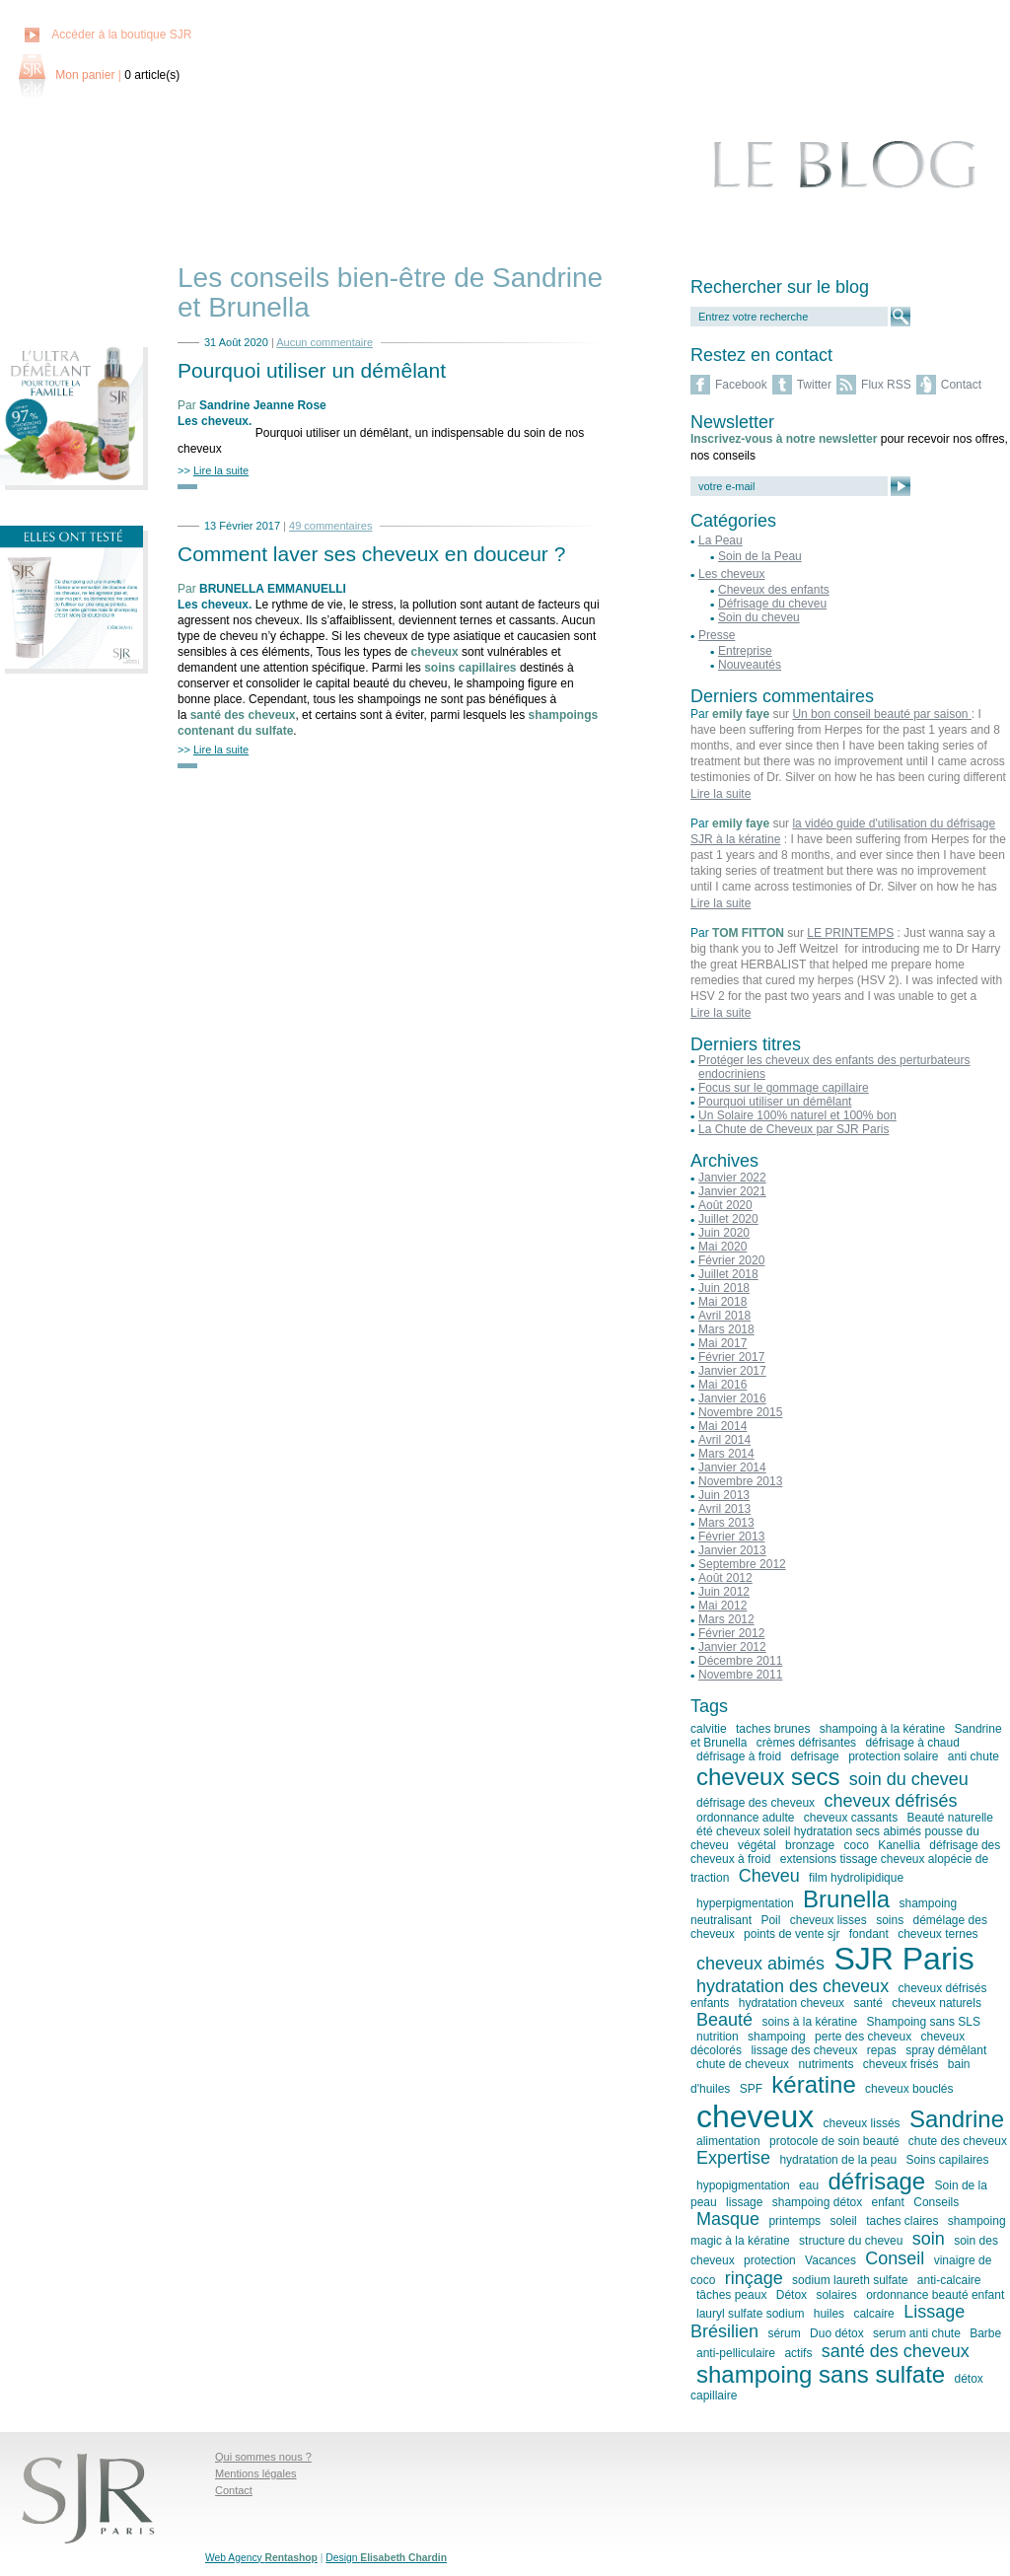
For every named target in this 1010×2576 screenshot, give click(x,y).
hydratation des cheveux (792, 1986)
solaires (836, 2295)
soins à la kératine (809, 2022)
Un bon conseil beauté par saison (881, 714)
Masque (727, 2219)
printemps (794, 2221)
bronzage (809, 1845)
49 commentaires (330, 526)
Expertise (733, 2158)
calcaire (873, 2314)
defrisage (814, 1756)
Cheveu (769, 1876)
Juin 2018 (724, 1288)
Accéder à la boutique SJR (121, 34)
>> (213, 470)
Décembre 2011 (740, 1661)
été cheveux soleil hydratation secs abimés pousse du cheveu (834, 1838)
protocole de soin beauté (834, 2141)
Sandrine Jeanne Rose (262, 405)
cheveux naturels (936, 2003)
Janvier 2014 (732, 1467)
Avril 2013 (724, 1509)
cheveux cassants (851, 1818)
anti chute (973, 1756)
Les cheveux (213, 421)
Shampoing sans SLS (922, 2022)
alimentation (728, 2141)
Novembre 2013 (740, 1481)
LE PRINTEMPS (850, 933)
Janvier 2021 (732, 1191)
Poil (770, 1920)
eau (809, 2185)
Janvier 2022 (732, 1177)
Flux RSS (886, 385)
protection (770, 2260)
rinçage (754, 2278)
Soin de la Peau (760, 556)
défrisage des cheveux (755, 1803)
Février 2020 (731, 1260)
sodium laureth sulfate (849, 2280)
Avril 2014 (724, 1440)
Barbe (985, 2333)
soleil (843, 2221)
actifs (798, 2353)
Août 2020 (725, 1205)
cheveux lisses (828, 1920)
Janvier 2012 (732, 1647)
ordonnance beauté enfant (935, 2295)
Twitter (814, 385)
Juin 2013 (724, 1495)
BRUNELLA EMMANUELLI (272, 589)
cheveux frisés (901, 2064)
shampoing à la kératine (882, 1729)
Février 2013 (731, 1536)
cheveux (755, 2116)
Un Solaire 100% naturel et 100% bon (797, 1115)
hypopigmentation (743, 2185)
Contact (961, 385)
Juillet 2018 (728, 1274)
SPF (751, 2089)
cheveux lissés (862, 2123)
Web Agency (261, 2557)
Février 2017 (731, 1357)
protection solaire (893, 1756)
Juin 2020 (724, 1233)
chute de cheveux (742, 2064)
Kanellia (899, 1845)
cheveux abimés (760, 1963)
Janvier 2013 (732, 1550)
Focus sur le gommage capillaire (783, 1088)
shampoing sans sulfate (820, 2374)
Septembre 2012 (742, 1564)
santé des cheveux (896, 2351)
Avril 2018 (724, 1316)
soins (889, 1920)
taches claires (902, 2221)
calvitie (708, 1729)
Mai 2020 (722, 1246)
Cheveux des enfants (774, 590)
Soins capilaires (947, 2160)
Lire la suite (720, 794)
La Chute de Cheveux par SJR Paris (793, 1129)
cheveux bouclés (909, 2089)
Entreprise (745, 651)
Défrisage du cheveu (772, 603)
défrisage (876, 2181)
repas (882, 2050)
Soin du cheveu (759, 617)
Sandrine (956, 2119)
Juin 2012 (724, 1592)
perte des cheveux (863, 2036)
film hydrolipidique (856, 1878)
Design (386, 2557)
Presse (716, 635)
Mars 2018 (726, 1329)
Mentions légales (256, 2473)
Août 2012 (725, 1578)
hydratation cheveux (791, 2003)
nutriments (825, 2064)
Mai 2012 (722, 1605)
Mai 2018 (722, 1302)
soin (928, 2239)
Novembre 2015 (740, 1412)
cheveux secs (767, 1776)
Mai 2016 (722, 1385)
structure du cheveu (850, 2241)
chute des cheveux (957, 2141)
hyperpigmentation (745, 1903)
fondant (869, 1934)
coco (855, 1845)
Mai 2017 (722, 1343)
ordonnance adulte (745, 1818)
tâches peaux (731, 2295)
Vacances (830, 2260)
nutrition (717, 2036)
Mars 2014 (726, 1454)
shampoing (777, 2036)
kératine (813, 2084)
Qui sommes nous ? (263, 2457)
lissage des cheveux (804, 2050)
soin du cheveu (909, 1779)
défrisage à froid (738, 1756)
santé (867, 2003)
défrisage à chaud (912, 1743)
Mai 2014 (722, 1426)
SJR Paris (903, 1958)
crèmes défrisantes (806, 1743)
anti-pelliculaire (735, 2353)
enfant (888, 2202)
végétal (757, 1845)
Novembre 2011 (740, 1675)
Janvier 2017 (732, 1371)
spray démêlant (945, 2050)
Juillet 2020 (728, 1219)
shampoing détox (817, 2202)
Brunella (846, 1899)
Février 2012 (731, 1633)
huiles (829, 2314)
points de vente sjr (791, 1934)
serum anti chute (917, 2333)
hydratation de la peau (838, 2160)
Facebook (741, 385)
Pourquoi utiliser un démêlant (312, 370)
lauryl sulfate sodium (750, 2314)
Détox (791, 2295)
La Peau (720, 540)
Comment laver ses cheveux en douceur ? (371, 553)
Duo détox (837, 2333)
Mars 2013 (726, 1523)
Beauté (724, 2020)
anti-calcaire (949, 2280)
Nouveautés (749, 665)
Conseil (894, 2258)
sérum (783, 2333)
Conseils (936, 2202)
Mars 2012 (726, 1619)
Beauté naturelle (950, 1818)
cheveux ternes (937, 1934)
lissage (744, 2202)
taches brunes (773, 1729)
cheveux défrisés (890, 1801)
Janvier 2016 (732, 1398)
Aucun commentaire (324, 342)
